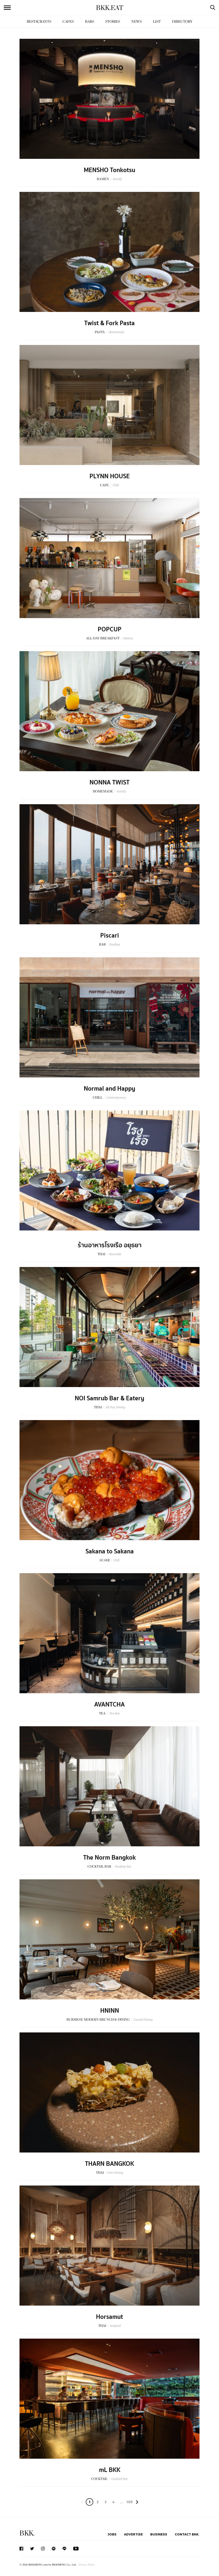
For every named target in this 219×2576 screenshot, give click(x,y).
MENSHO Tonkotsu (109, 170)
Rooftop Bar (123, 1866)
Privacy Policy (87, 2564)
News (136, 22)
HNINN (109, 2011)
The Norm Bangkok (109, 1858)
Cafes (68, 22)
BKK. (27, 2533)
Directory (182, 22)
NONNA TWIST (110, 782)
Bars (89, 22)
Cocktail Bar (119, 2479)
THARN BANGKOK (109, 2164)
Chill (115, 485)
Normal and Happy (109, 1089)
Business (158, 2534)
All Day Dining (115, 1407)
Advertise (133, 2534)
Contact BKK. (187, 2534)
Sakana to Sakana (110, 1551)
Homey (128, 638)
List (157, 22)
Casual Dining (143, 2019)
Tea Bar (114, 1713)
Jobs (112, 2534)
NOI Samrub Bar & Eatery (109, 1398)
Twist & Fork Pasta (109, 323)
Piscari (109, 936)
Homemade (116, 332)
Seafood (115, 2326)
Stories (112, 22)
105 (129, 2502)
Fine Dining (115, 2173)
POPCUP (110, 629)
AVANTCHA (109, 1704)
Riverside (115, 1254)
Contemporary (116, 1097)
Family (117, 179)
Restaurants (39, 22)
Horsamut (109, 2317)
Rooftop (115, 944)
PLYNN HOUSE (110, 476)
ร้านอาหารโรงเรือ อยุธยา (110, 1245)
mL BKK (109, 2470)
